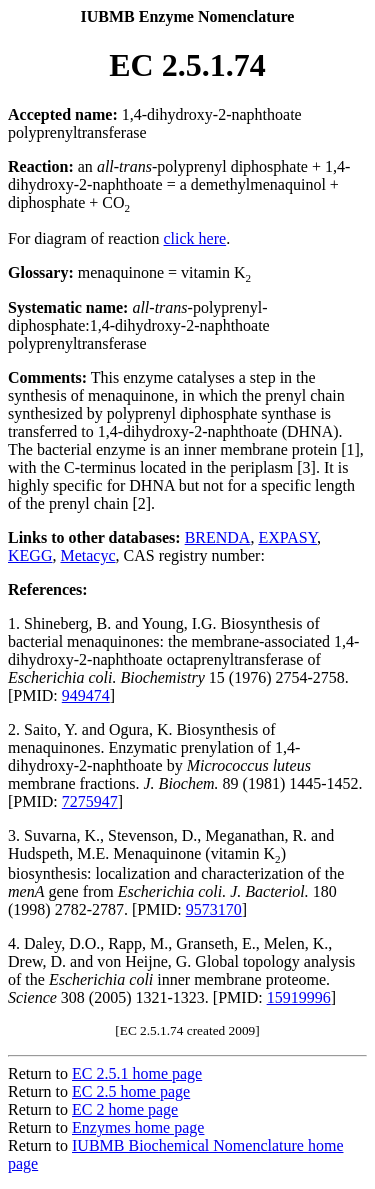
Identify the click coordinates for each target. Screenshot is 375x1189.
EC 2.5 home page (131, 1091)
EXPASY (287, 537)
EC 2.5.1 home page (137, 1073)
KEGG (30, 555)
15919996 (299, 997)
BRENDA (218, 537)
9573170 (214, 909)
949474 (86, 695)
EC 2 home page (125, 1109)
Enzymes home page (138, 1127)
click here (195, 238)
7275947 (90, 801)
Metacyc (87, 555)
